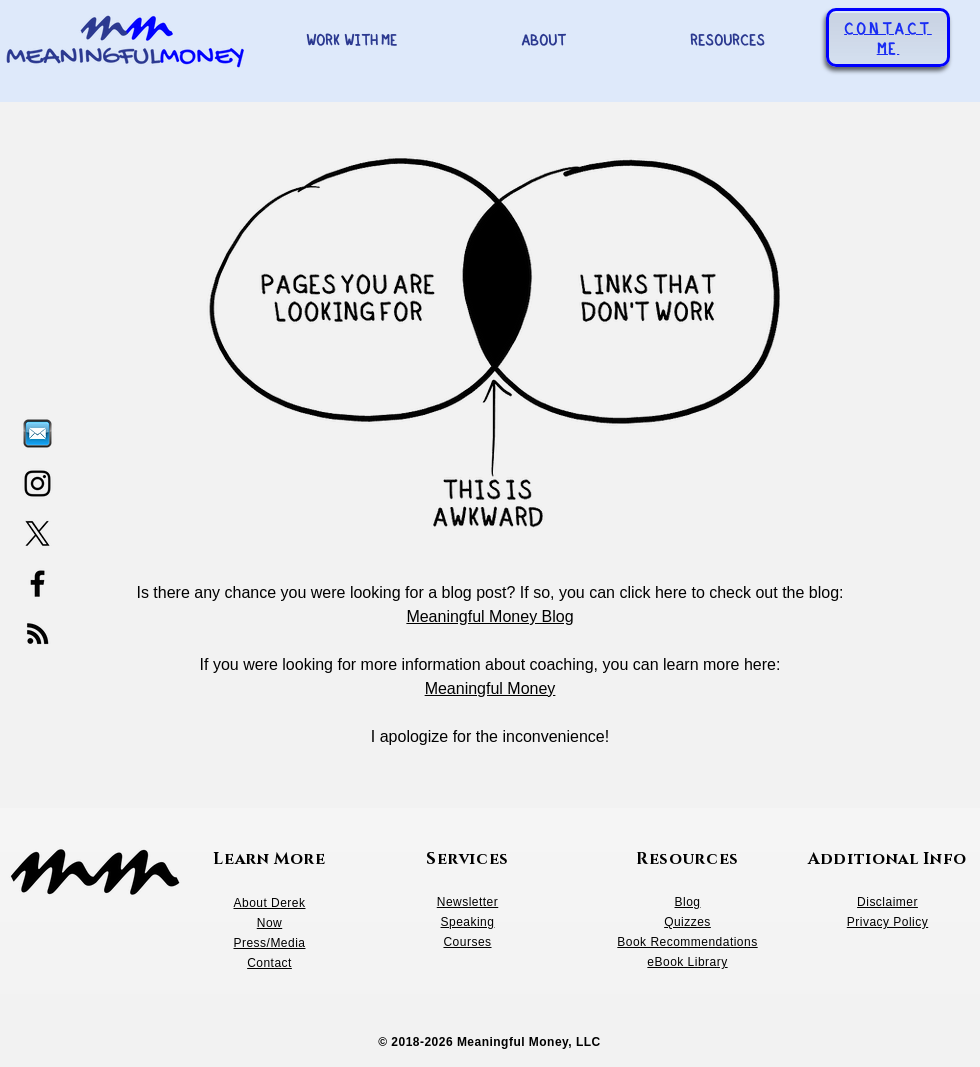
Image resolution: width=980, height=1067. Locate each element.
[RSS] (37, 633)
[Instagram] (37, 483)
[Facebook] (37, 583)
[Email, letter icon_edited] (37, 433)
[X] (37, 533)
